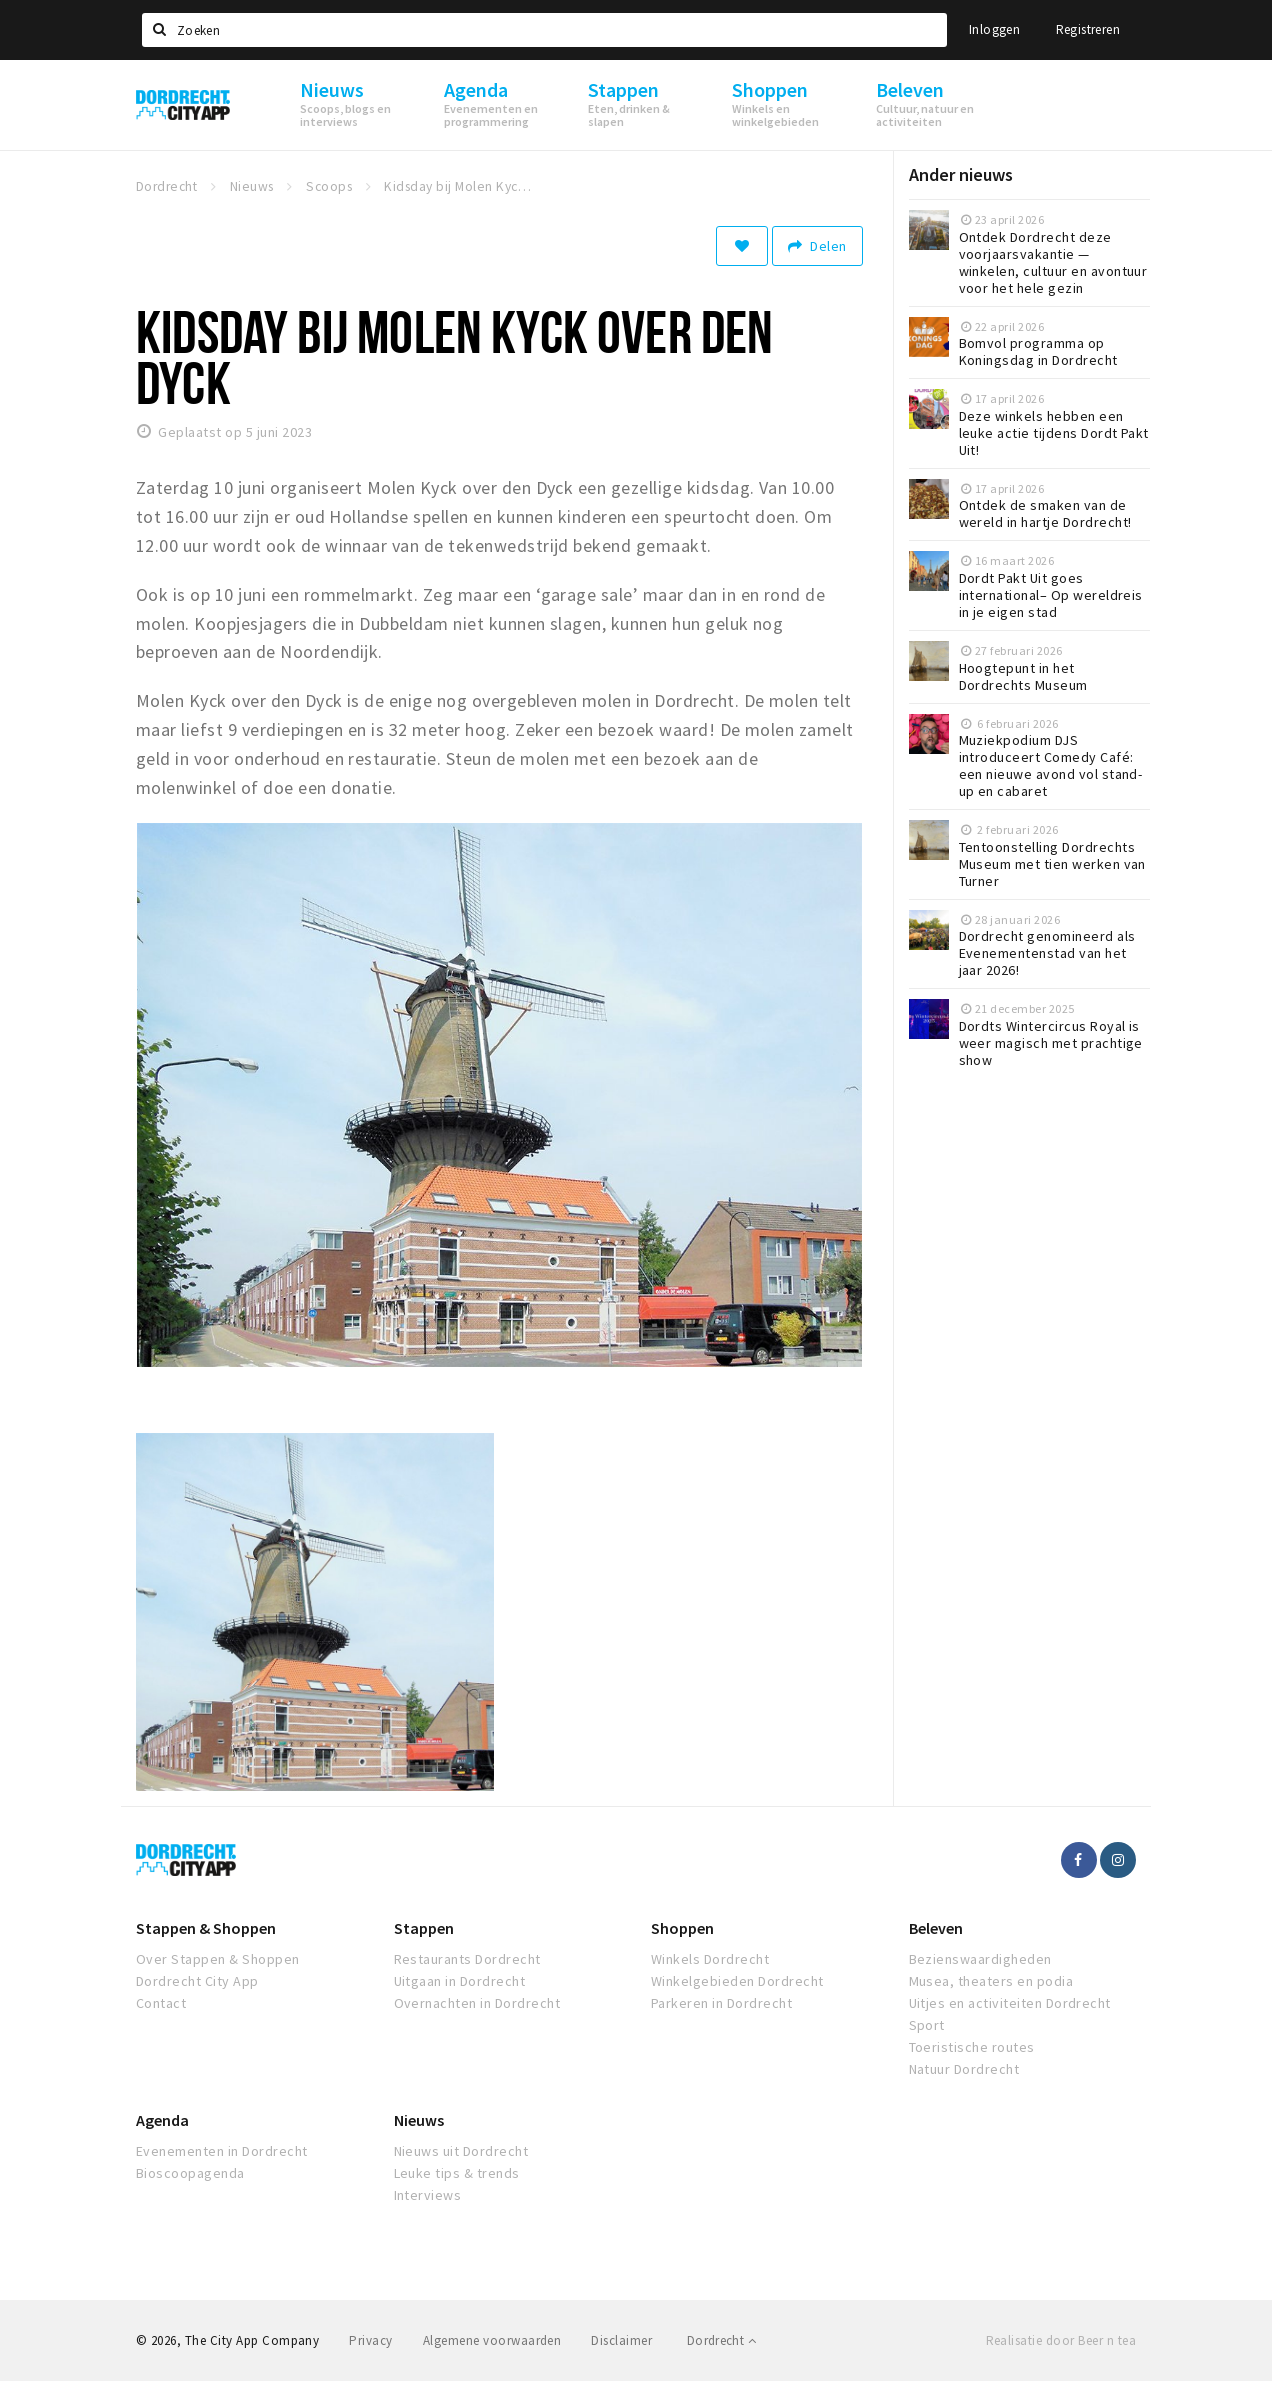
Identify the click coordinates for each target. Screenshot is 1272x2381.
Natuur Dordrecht (964, 2069)
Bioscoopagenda (190, 2173)
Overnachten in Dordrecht (477, 2003)
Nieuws (419, 2120)
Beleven (936, 1928)
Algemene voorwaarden (492, 2340)
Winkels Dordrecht (710, 1959)
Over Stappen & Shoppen (218, 1959)
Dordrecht (721, 2340)
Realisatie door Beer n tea (1061, 2340)
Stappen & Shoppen (206, 1928)
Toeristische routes (972, 2047)
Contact (161, 2003)
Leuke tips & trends (457, 2173)
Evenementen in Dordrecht (222, 2151)
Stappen (424, 1928)
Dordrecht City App (197, 1981)
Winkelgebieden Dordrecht (737, 1981)
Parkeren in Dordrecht (721, 2003)
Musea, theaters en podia (991, 1981)
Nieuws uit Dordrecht (461, 2151)
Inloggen (994, 29)
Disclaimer (621, 2340)
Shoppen (682, 1928)
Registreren (1088, 29)
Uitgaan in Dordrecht (460, 1981)
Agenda (162, 2120)
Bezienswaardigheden (980, 1959)
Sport (927, 2025)
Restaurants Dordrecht (467, 1959)
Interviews (428, 2195)
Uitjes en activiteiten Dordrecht (1010, 2003)
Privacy (370, 2340)
